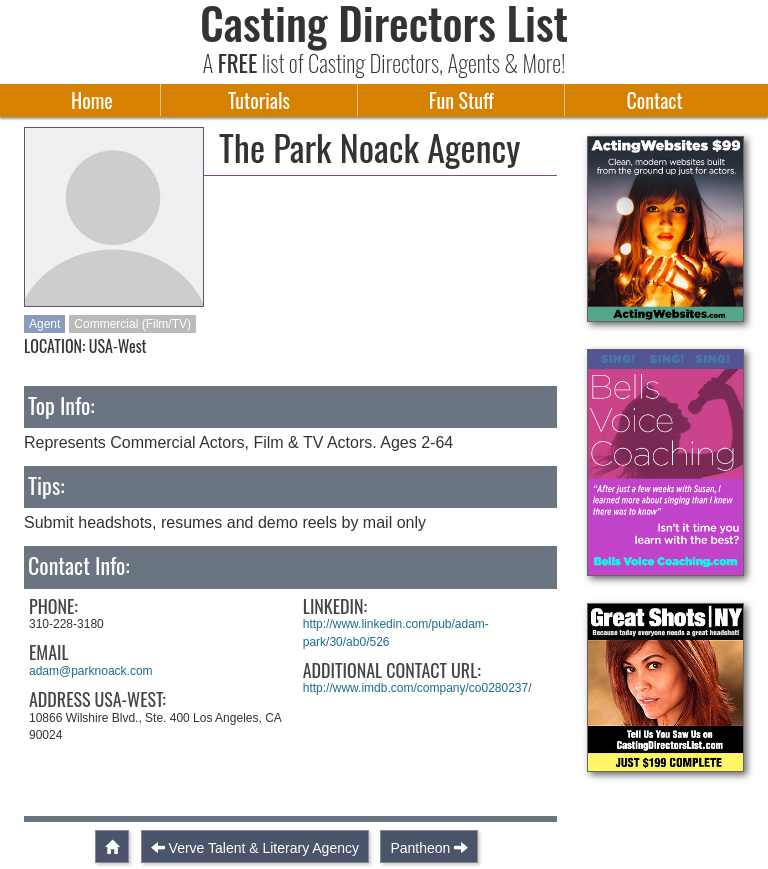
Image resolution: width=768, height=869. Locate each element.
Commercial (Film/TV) (132, 324)
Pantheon (420, 848)
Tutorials (259, 100)
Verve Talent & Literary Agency (264, 848)
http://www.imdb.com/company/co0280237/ (417, 688)
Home (92, 100)
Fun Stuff (461, 100)
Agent (44, 324)
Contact (654, 100)
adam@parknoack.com (91, 671)
